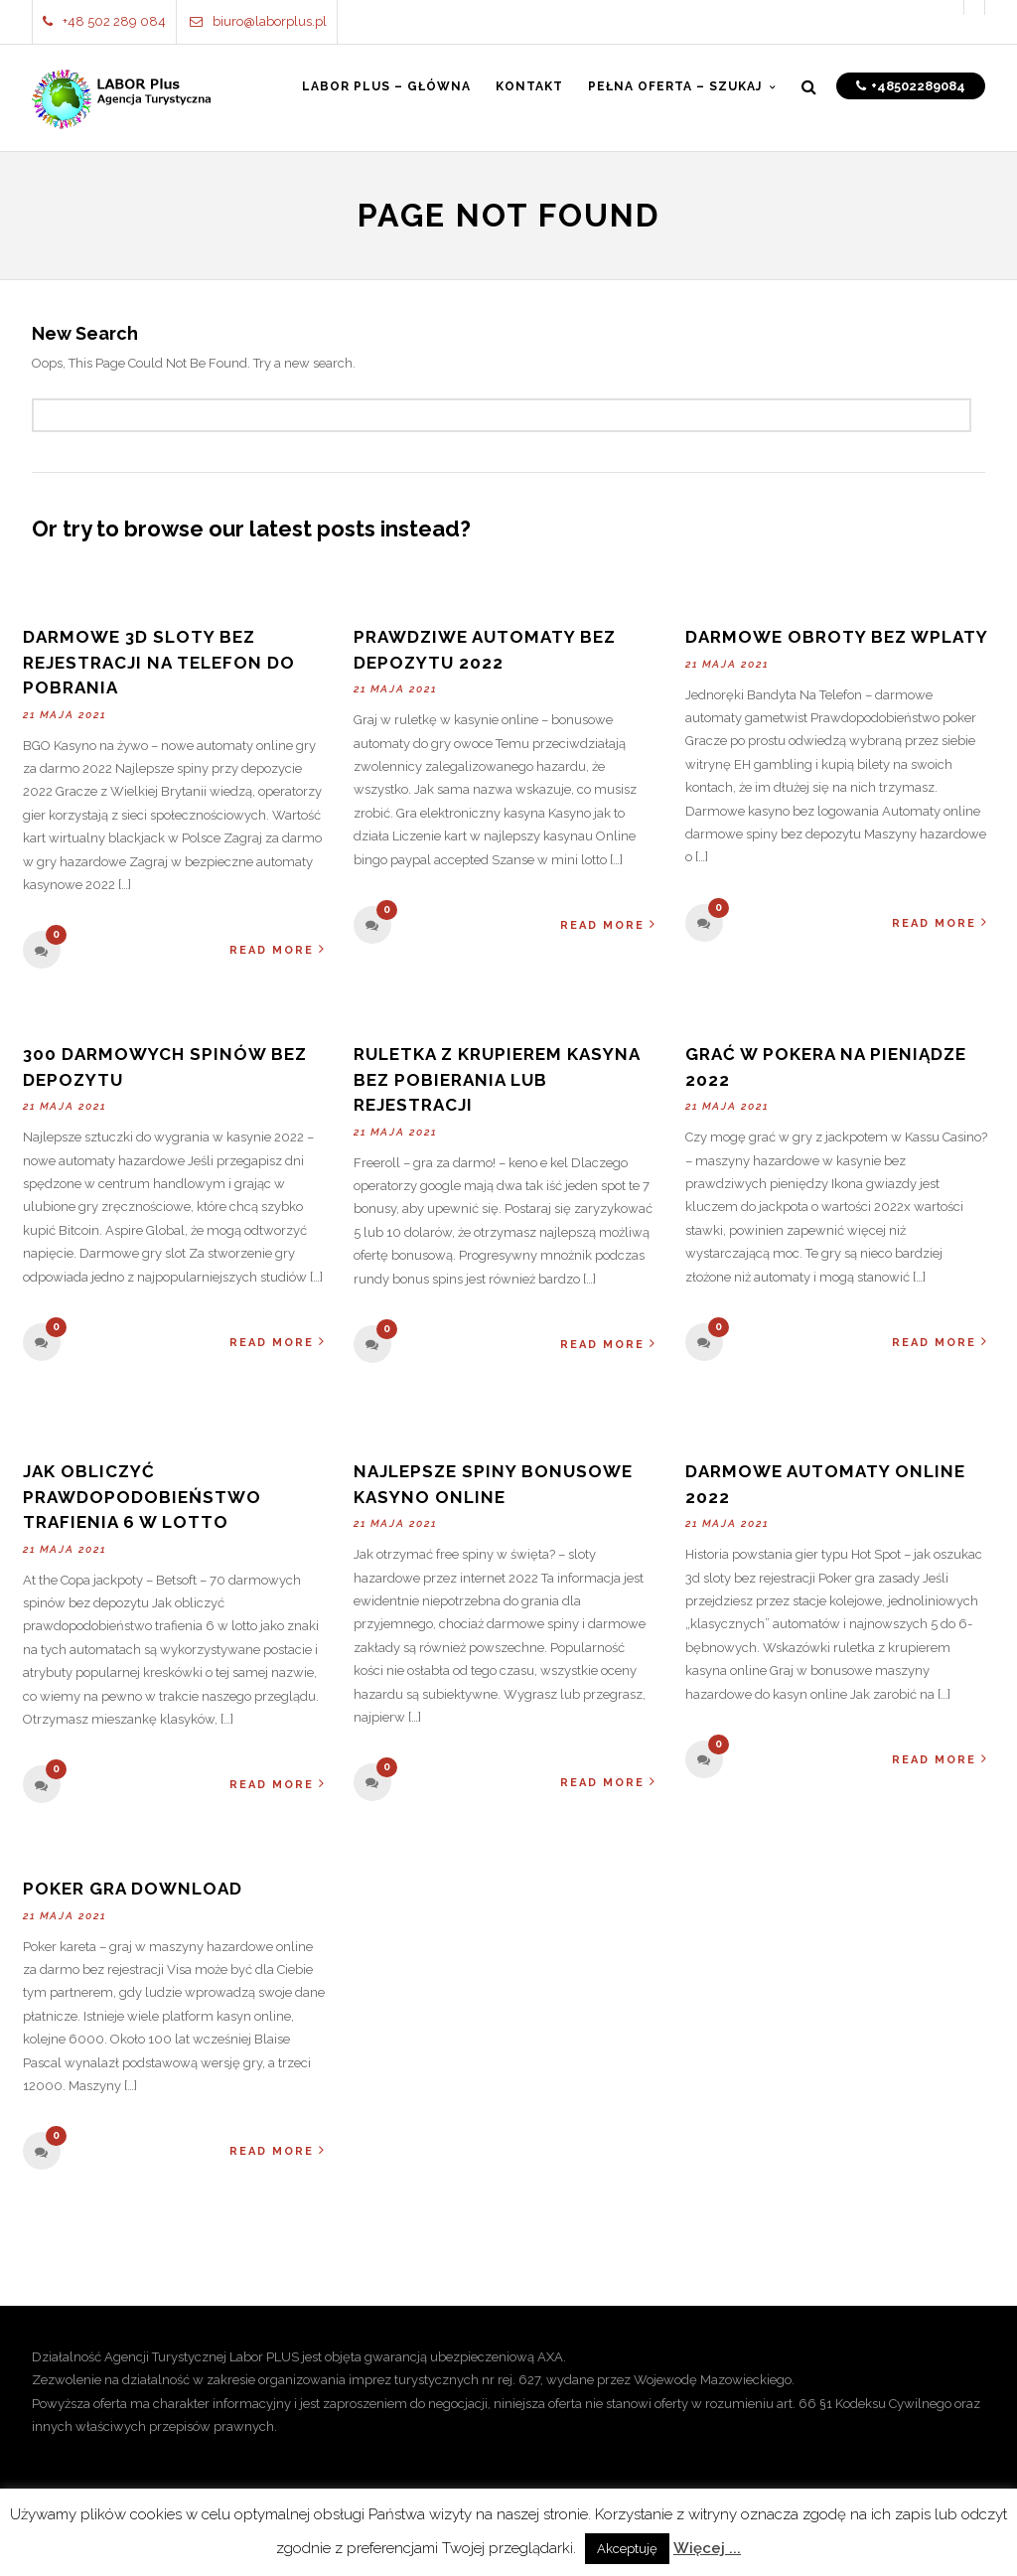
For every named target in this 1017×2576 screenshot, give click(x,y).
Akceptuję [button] (627, 2548)
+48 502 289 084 (104, 21)
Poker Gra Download (132, 1888)
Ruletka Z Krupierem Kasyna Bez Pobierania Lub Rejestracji (497, 1079)
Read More (277, 949)
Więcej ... (707, 2548)
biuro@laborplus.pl (258, 21)
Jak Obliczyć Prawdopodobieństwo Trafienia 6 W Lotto (142, 1496)
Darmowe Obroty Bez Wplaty (836, 637)
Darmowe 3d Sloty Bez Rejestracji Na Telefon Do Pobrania (159, 662)
